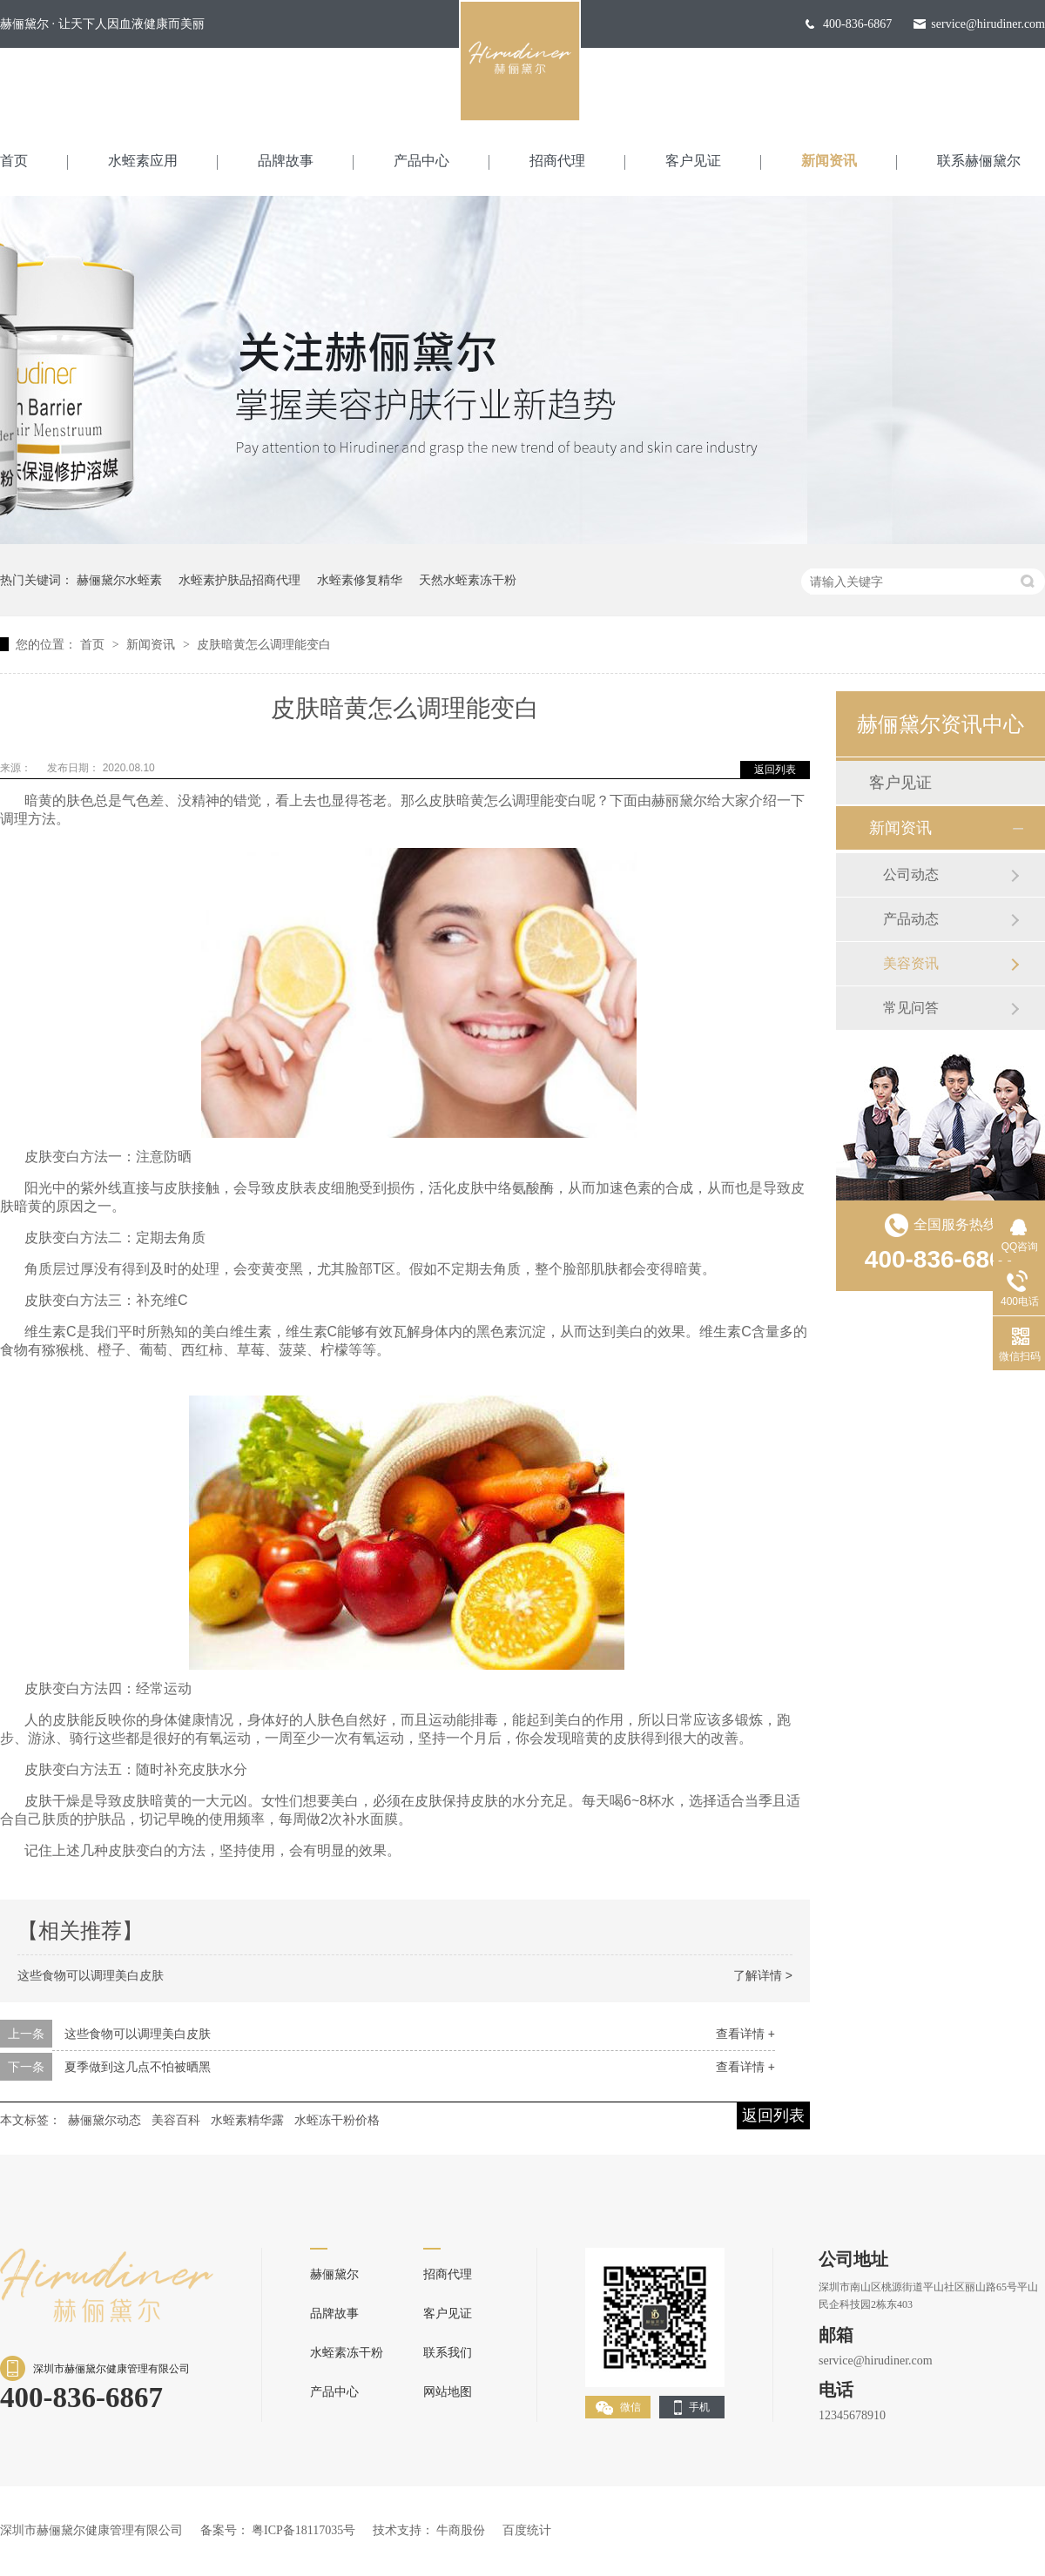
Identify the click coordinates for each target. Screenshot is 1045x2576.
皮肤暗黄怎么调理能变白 (264, 644)
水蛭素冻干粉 (346, 2352)
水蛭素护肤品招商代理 (239, 580)
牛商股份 (460, 2530)
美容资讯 (911, 963)
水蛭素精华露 (247, 2120)
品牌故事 (286, 160)
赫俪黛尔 (334, 2274)
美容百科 (176, 2120)
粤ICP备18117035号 (303, 2530)
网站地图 (447, 2391)
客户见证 (693, 160)
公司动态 (911, 874)
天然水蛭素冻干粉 (467, 580)
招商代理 (557, 160)
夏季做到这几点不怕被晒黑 (137, 2067)
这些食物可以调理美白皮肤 (90, 1975)
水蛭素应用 (143, 160)
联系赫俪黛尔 (979, 160)
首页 (14, 160)
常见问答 (911, 1007)
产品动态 (911, 918)
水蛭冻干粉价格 (337, 2120)
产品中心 (421, 160)
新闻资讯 (829, 160)
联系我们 (447, 2352)
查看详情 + (745, 2034)
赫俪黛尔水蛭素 (119, 580)
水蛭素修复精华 (359, 580)
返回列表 (775, 769)
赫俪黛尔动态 (104, 2120)
